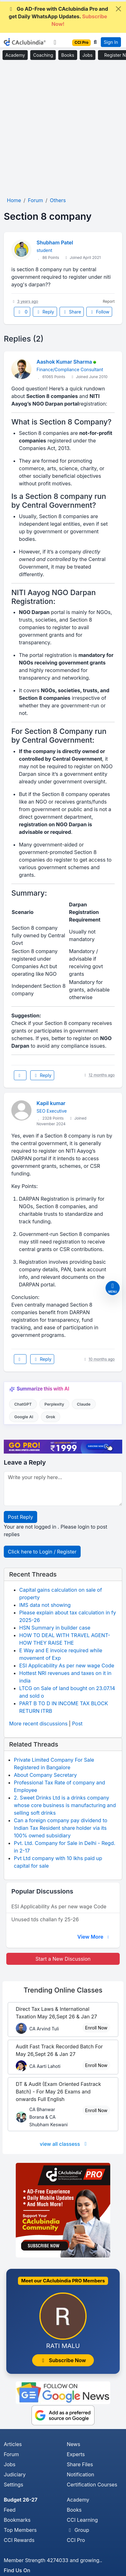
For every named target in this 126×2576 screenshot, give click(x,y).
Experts (76, 2454)
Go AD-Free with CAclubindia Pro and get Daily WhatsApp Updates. (58, 16)
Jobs (88, 55)
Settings (13, 2484)
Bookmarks (17, 2520)
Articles (13, 2444)
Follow (99, 311)
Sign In (111, 42)
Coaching (43, 55)
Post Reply (20, 1517)
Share (71, 311)
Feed (9, 2510)
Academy (15, 55)
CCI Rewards (19, 2540)
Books (67, 55)
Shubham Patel (55, 242)
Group (78, 2530)
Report (109, 301)
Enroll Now (96, 2027)
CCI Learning (82, 2520)
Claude (84, 1404)
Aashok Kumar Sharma (64, 362)
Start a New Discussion (62, 1959)
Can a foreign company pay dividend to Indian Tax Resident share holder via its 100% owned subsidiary (60, 1828)
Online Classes (63, 1990)
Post (77, 1723)
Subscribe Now (63, 2360)
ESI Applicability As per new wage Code (66, 1665)
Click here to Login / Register (42, 1552)
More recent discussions (38, 1723)
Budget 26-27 (20, 2500)
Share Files (80, 2464)
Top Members (20, 2530)
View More (94, 1937)
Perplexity (54, 1404)
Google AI (23, 1416)
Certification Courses (92, 2484)
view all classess (64, 2144)
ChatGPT (23, 1404)
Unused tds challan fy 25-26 (45, 1919)
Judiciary (15, 2474)
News (73, 2444)
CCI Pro (76, 2540)
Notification (80, 2474)
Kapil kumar (51, 1103)
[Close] (118, 9)
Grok (50, 1416)
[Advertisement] (63, 129)
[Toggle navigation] (55, 42)
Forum (11, 2454)
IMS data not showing (45, 1605)
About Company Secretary (45, 1775)
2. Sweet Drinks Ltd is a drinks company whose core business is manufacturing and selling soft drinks (65, 1805)
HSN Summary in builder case (54, 1628)
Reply (45, 311)
